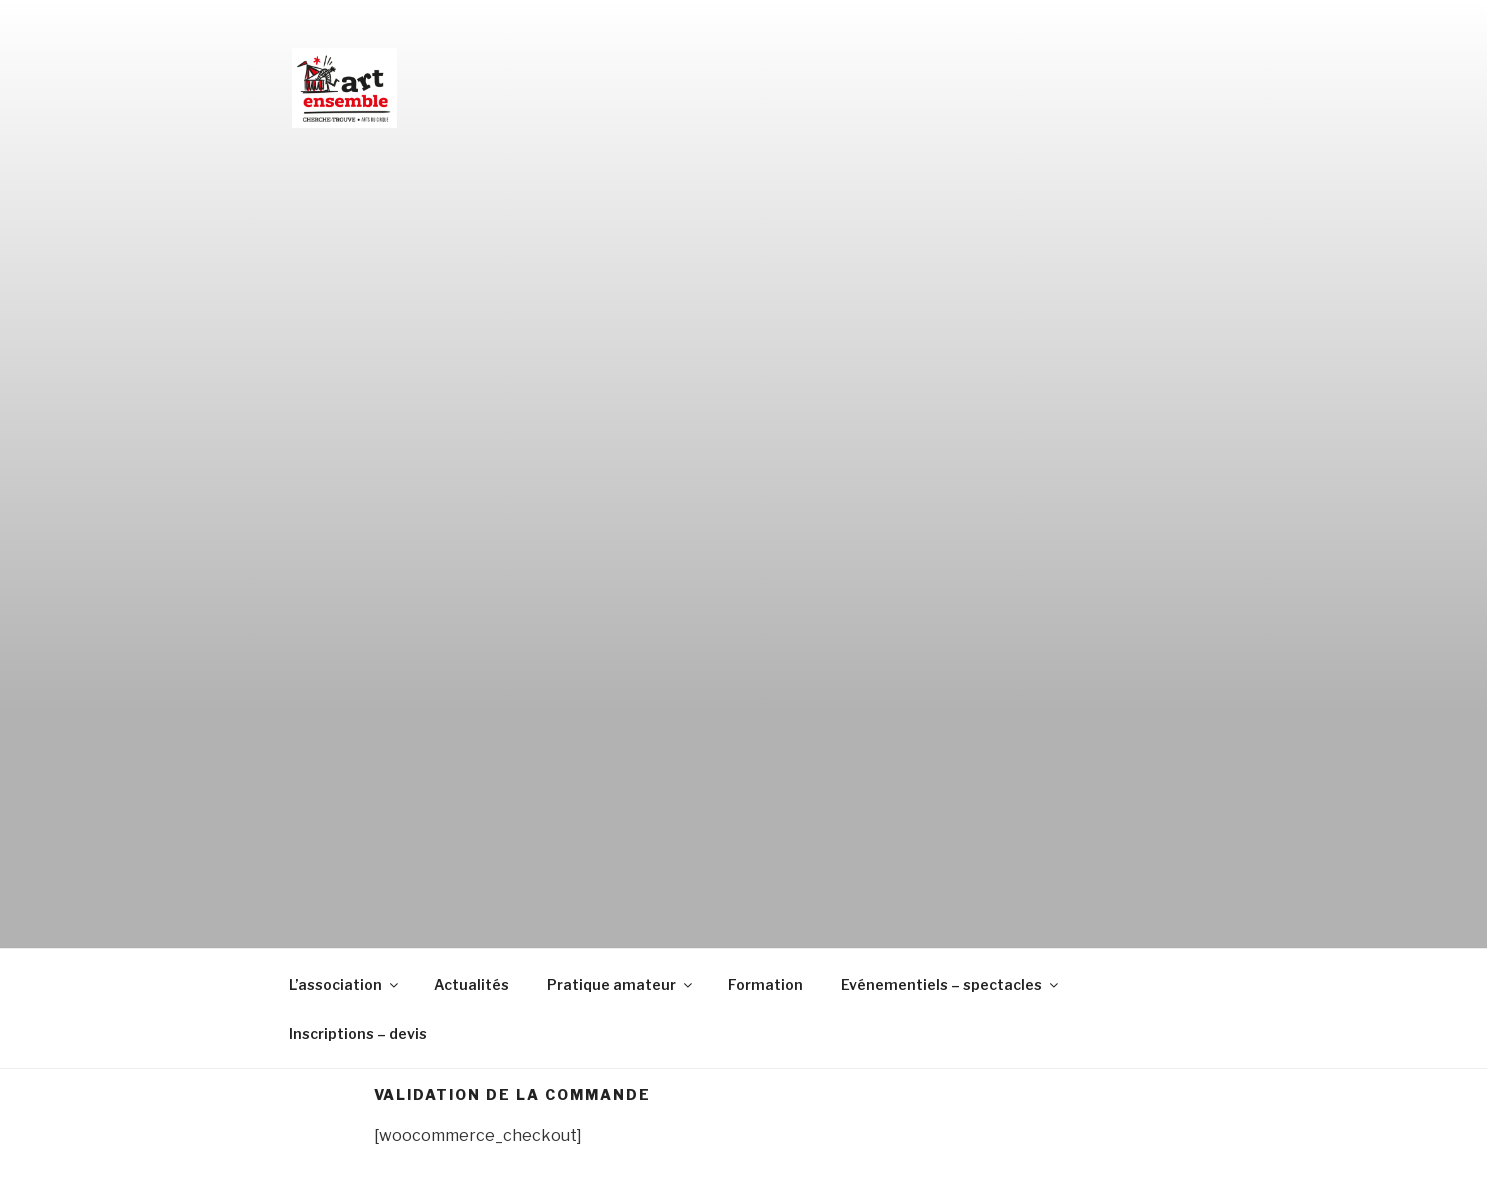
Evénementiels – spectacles (951, 984)
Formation (765, 984)
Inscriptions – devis (358, 1033)
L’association (345, 984)
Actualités (471, 984)
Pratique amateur (621, 984)
